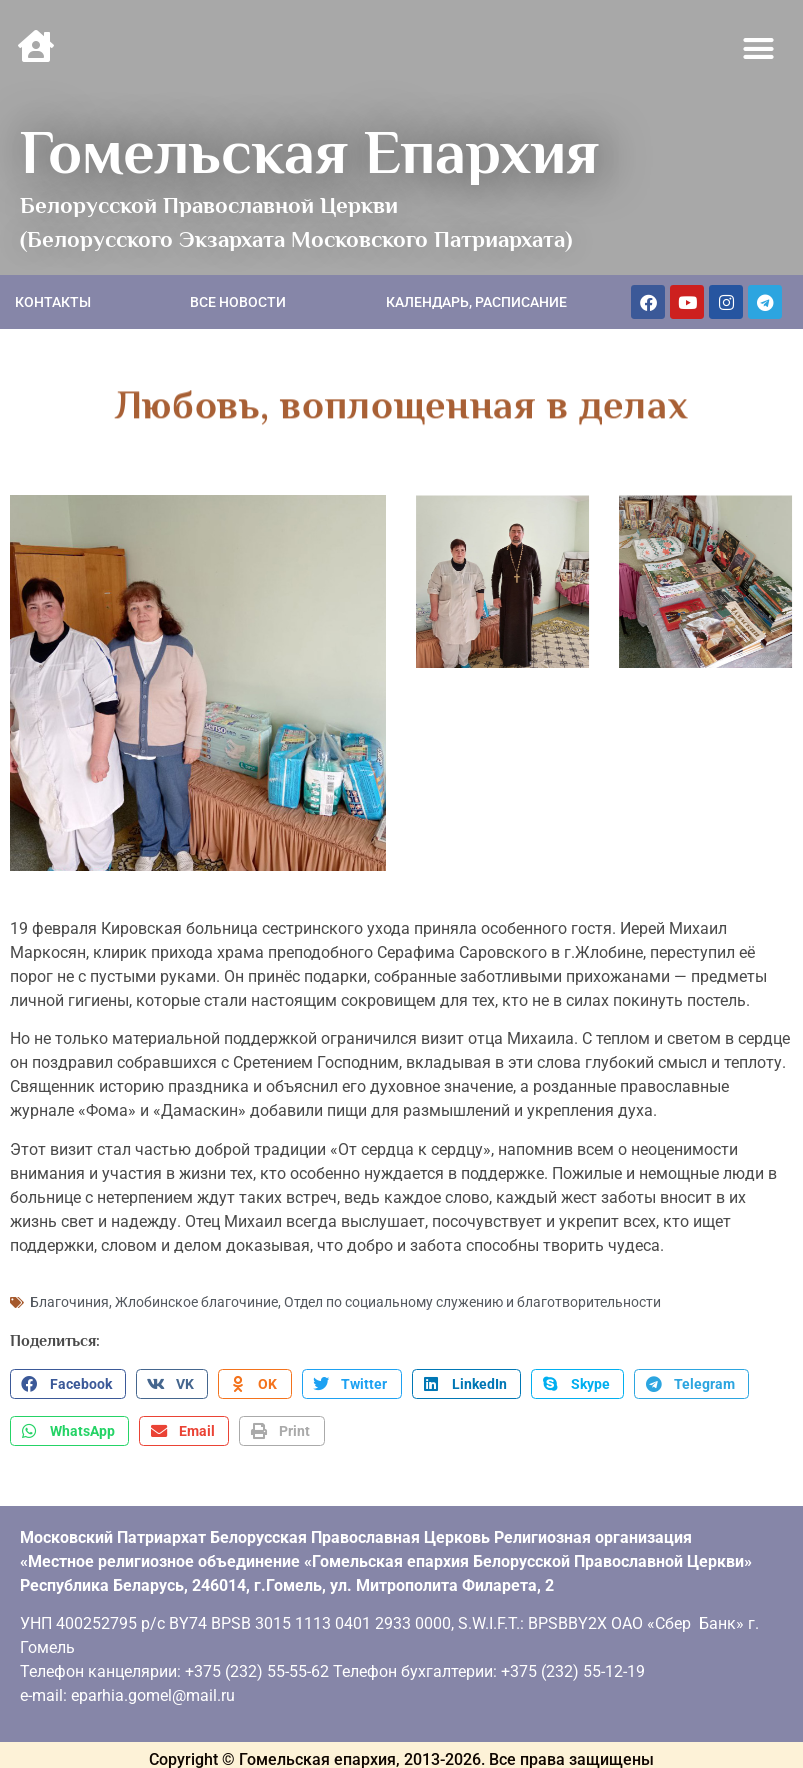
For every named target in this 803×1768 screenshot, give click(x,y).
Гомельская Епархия (309, 152)
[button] (759, 49)
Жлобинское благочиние (196, 1300)
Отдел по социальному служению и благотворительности (472, 1300)
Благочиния (69, 1300)
